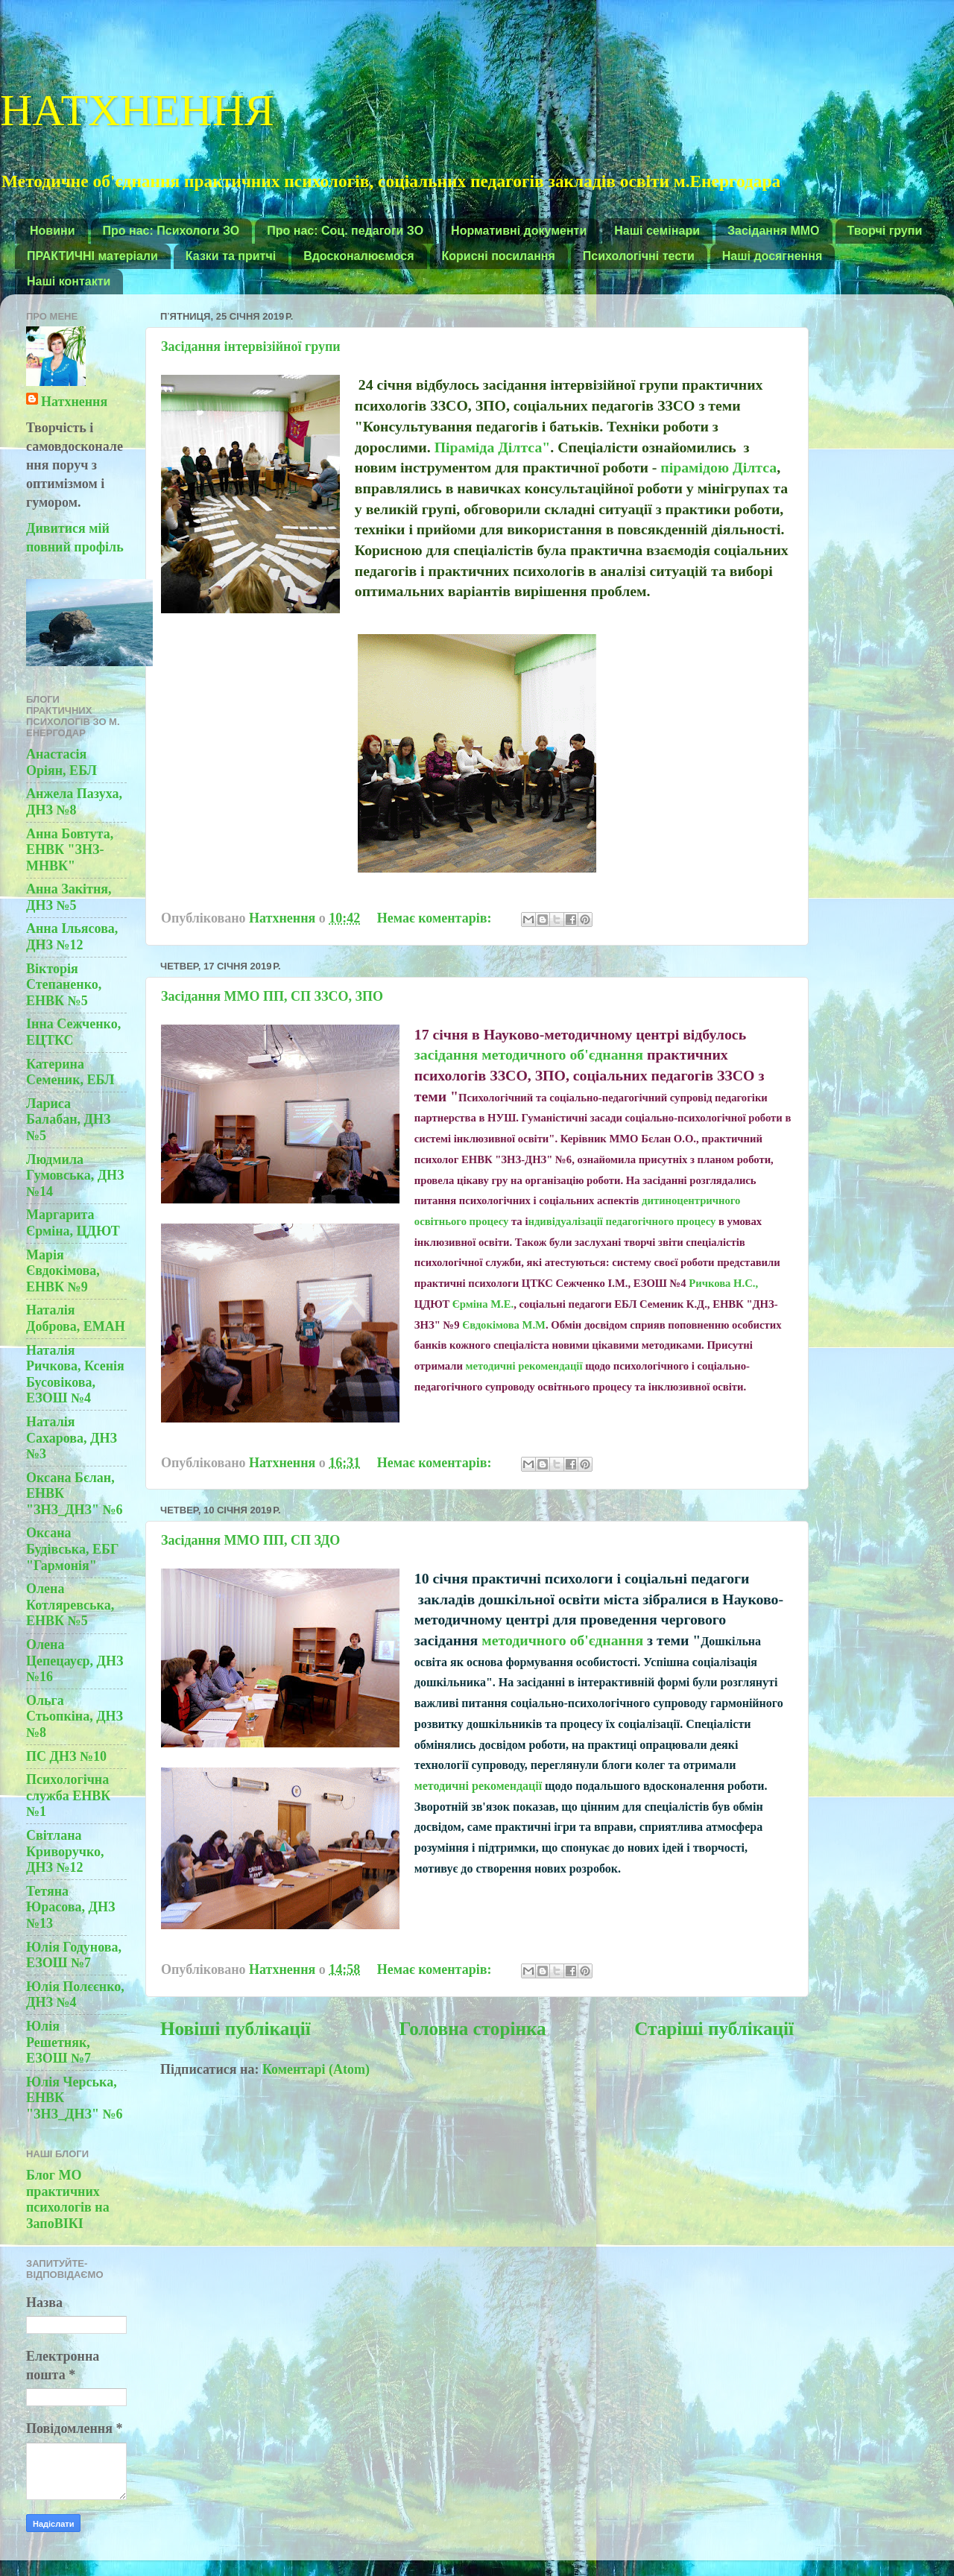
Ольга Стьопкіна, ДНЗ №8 (74, 1716)
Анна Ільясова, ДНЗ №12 (72, 936)
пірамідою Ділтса (718, 467)
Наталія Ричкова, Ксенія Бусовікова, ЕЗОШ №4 (75, 1374)
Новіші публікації (235, 2029)
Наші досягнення (772, 256)
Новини (52, 230)
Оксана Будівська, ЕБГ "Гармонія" (72, 1548)
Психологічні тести (639, 256)
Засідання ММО (773, 230)
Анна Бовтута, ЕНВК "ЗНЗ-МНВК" (69, 849)
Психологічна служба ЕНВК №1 (68, 1795)
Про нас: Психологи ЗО (171, 230)
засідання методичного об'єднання (530, 1054)
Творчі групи (885, 230)
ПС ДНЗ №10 (66, 1756)
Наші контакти (68, 281)
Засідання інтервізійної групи (251, 346)
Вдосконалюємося (358, 256)
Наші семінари (657, 230)
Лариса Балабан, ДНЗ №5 (68, 1119)
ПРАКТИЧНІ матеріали (92, 256)
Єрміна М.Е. (483, 1304)
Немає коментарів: (436, 918)
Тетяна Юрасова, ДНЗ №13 (70, 1907)
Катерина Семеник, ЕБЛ (70, 1072)
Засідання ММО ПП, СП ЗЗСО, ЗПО (272, 996)
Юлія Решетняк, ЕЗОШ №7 (58, 2042)
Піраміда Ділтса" (493, 447)
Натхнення (74, 401)
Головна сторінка (472, 2029)
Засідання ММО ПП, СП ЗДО (250, 1540)
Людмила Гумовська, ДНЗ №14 (75, 1175)
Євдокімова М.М (504, 1325)
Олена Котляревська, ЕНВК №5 (70, 1604)
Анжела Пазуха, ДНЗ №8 (74, 801)
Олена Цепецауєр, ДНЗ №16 (74, 1660)
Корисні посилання (498, 256)
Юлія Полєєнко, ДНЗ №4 (75, 1994)
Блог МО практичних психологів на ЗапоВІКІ (68, 2199)
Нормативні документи (519, 230)
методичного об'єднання (562, 1640)
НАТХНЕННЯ (137, 106)
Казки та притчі (231, 256)
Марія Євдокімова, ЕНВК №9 (63, 1270)
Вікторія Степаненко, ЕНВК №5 (63, 984)
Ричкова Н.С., (723, 1283)
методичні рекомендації (526, 1366)
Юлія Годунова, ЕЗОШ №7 (73, 1955)
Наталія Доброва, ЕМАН (75, 1318)
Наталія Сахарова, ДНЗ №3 (71, 1437)
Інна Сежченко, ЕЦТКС (73, 1032)
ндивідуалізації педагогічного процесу (622, 1221)
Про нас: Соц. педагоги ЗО (345, 230)
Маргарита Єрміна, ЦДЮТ (73, 1222)
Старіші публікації (714, 2029)
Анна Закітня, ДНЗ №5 (69, 897)
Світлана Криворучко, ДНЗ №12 (65, 1851)
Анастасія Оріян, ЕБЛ (61, 762)
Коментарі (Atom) (316, 2069)
